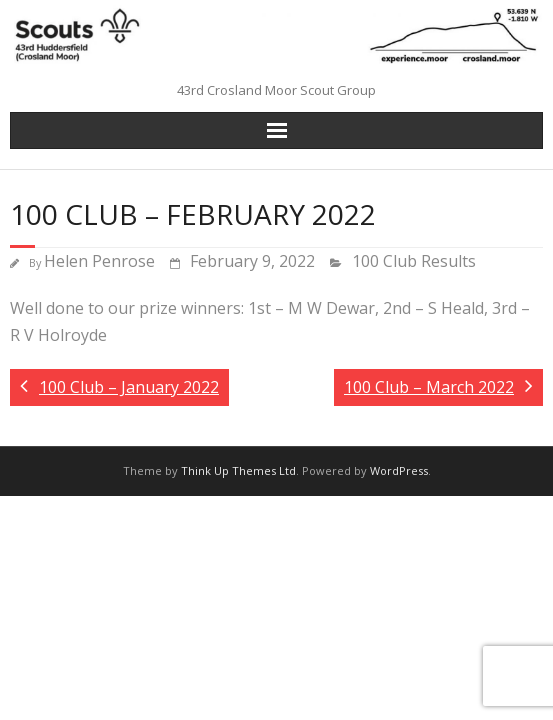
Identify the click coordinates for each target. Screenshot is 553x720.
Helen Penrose (99, 261)
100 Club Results (414, 261)
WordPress (399, 470)
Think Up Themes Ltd (238, 470)
